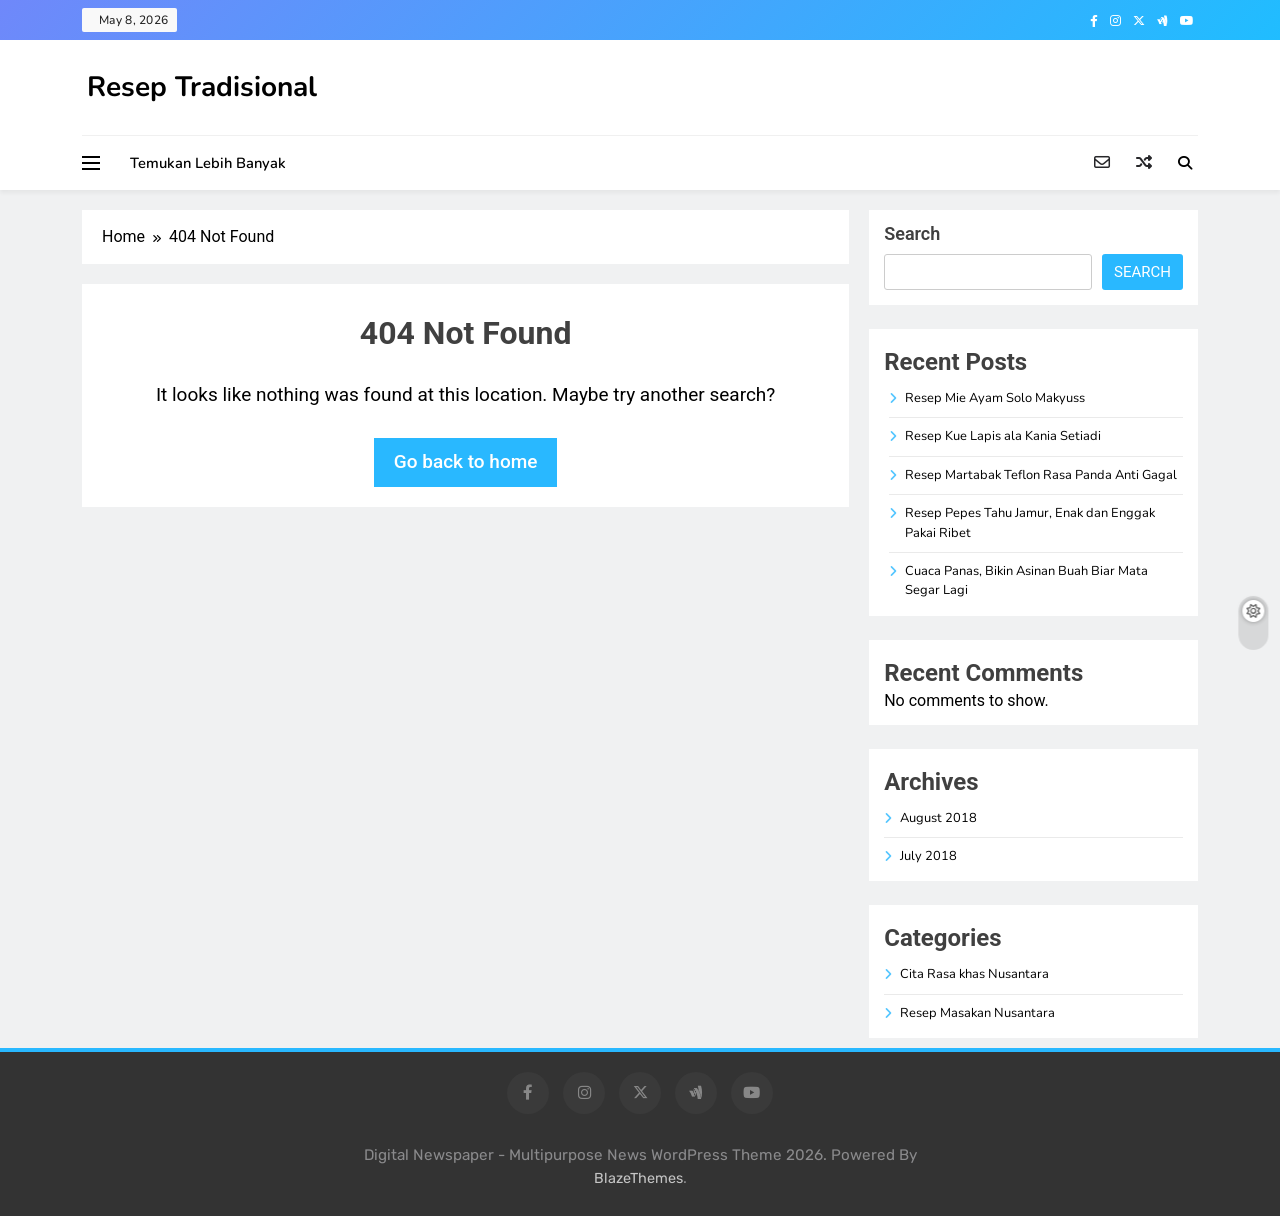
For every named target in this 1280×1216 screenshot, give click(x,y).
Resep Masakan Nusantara (977, 1013)
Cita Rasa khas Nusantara (974, 974)
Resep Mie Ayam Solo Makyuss (995, 398)
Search (912, 233)
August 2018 (938, 818)
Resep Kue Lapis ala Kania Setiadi (1003, 436)
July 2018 (928, 856)
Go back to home (466, 461)
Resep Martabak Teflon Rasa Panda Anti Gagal (1041, 475)
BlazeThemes (638, 1178)
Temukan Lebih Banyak (208, 163)
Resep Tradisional (202, 87)
